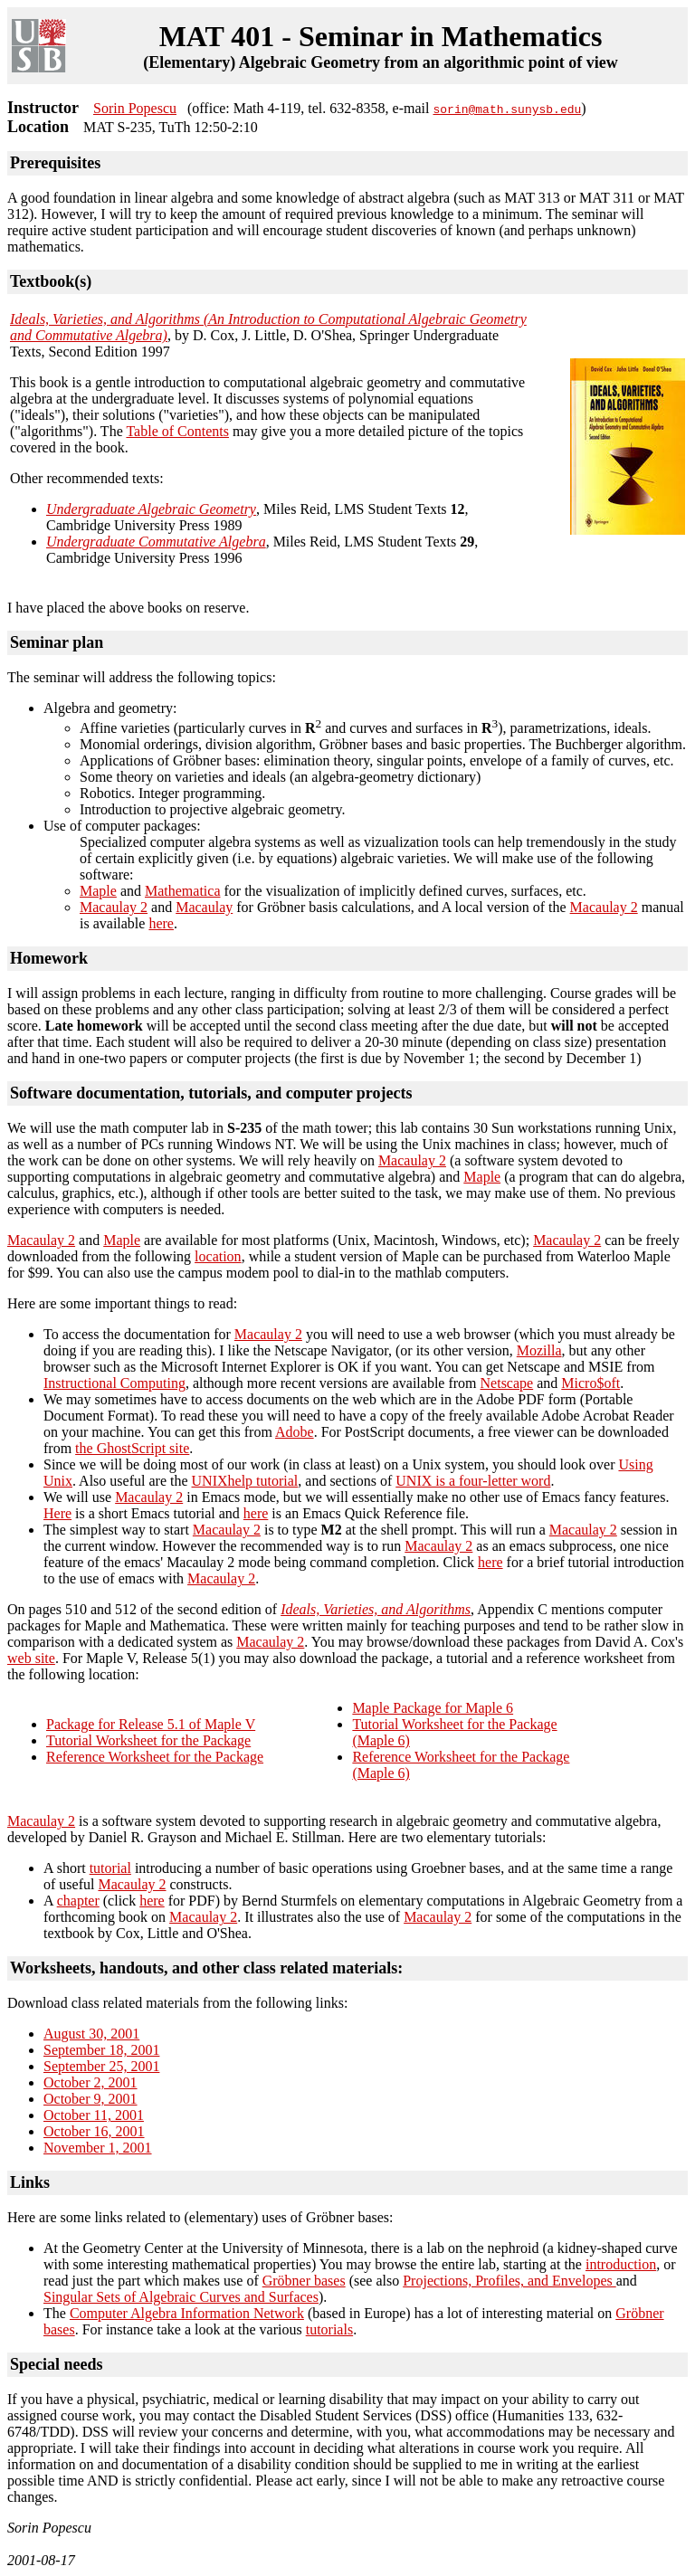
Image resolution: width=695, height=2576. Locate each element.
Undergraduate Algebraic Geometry (151, 509)
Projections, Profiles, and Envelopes (509, 2280)
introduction (621, 2264)
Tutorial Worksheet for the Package (148, 1740)
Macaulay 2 (114, 907)
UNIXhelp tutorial (245, 1480)
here (161, 923)
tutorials (329, 2329)
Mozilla (539, 1350)
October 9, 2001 (90, 2098)
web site (31, 1658)
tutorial (110, 1868)
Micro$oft (590, 1383)
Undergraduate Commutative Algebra (156, 541)
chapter (78, 1900)
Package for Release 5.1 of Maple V (150, 1724)
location (218, 1256)
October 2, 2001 (90, 2082)
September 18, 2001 (101, 2050)
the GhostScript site (132, 1448)
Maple (98, 890)
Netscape (507, 1383)
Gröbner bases (304, 2280)
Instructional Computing (114, 1383)
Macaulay (204, 907)
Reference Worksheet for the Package (154, 1756)
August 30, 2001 (91, 2033)
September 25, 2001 (101, 2066)
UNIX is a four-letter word (472, 1480)
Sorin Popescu (134, 108)
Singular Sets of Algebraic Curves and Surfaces (181, 2297)
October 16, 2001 (94, 2131)
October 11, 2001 (93, 2115)
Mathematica (183, 890)
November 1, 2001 (97, 2147)
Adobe (294, 1432)
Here (57, 1513)
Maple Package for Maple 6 (432, 1708)
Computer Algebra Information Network (187, 2313)
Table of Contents (177, 431)
